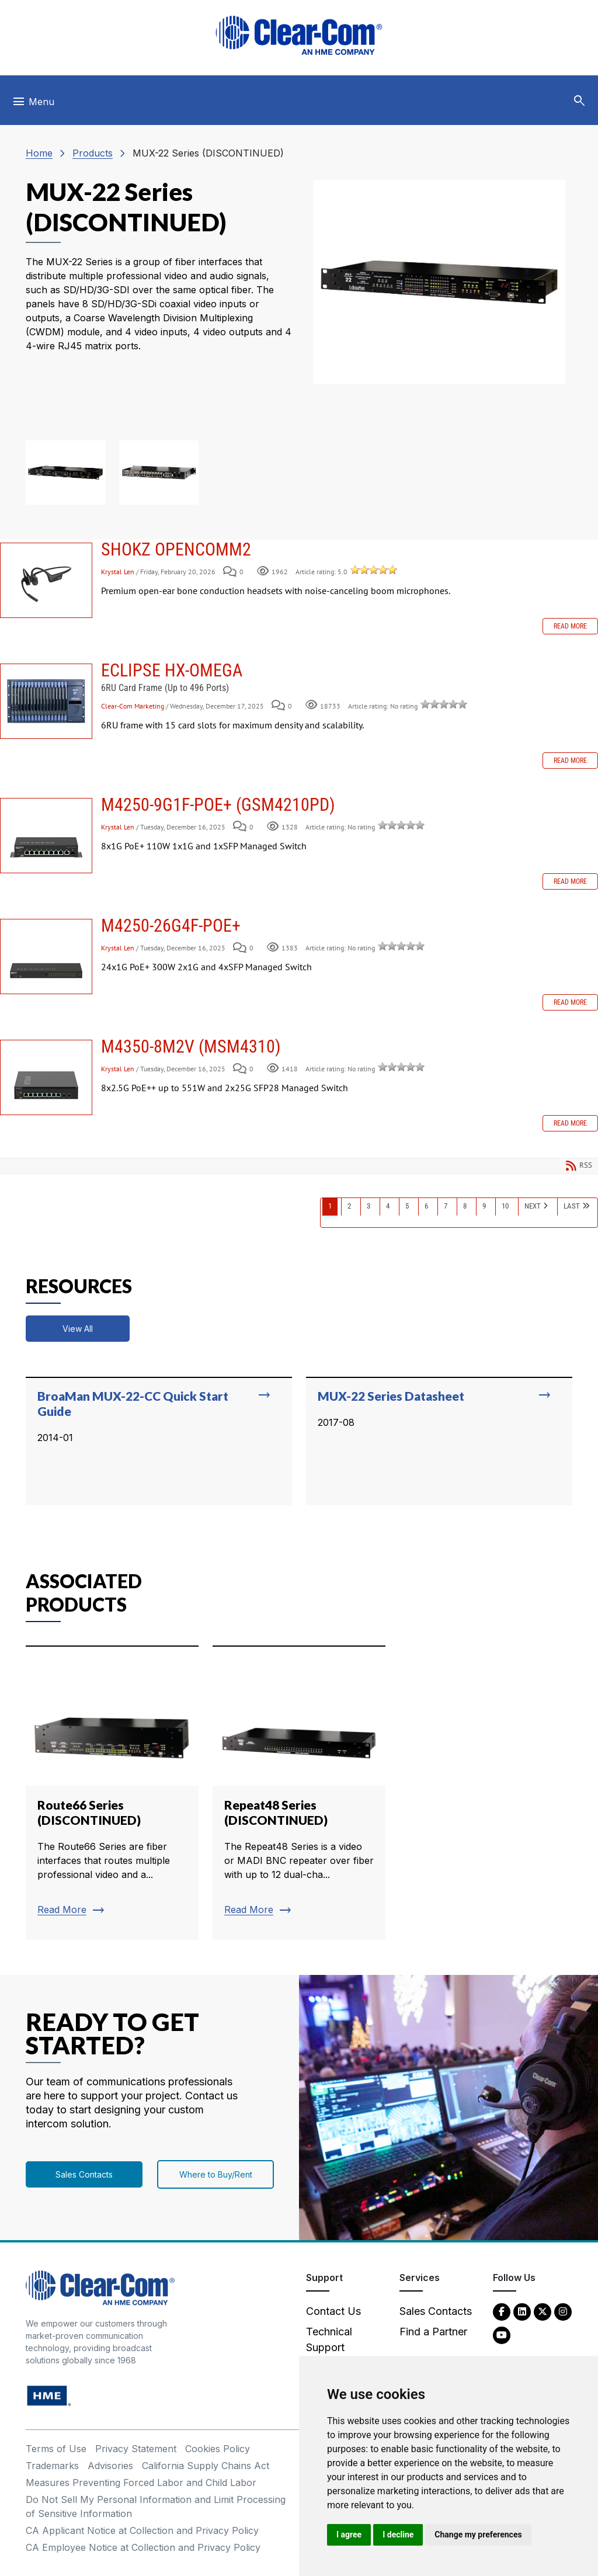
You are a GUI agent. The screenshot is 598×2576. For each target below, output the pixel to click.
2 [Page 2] (349, 1206)
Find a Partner (433, 2331)
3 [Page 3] (368, 1206)
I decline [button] (398, 2534)
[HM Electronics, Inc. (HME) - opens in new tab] (49, 2395)
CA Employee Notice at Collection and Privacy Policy (143, 2547)
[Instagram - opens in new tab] (563, 2311)
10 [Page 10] (505, 1206)
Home (39, 153)
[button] (579, 101)
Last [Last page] (572, 1206)
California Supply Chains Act (205, 2465)
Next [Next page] (532, 1206)
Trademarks (52, 2465)
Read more (570, 626)
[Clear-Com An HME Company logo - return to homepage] (100, 2287)
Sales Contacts (84, 2174)
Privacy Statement (135, 2449)
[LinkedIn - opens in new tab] (522, 2311)
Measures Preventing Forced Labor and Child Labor (141, 2482)
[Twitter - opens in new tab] (542, 2311)
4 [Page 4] (388, 1206)
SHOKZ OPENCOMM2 (46, 580)
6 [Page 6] (426, 1206)
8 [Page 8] (465, 1206)
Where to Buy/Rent (215, 2174)
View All (77, 1329)
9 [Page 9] (484, 1206)
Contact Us (333, 2311)
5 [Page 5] (407, 1206)
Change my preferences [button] (477, 2534)
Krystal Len (118, 571)
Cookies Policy (217, 2449)
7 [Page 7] (445, 1206)
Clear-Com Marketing (132, 706)
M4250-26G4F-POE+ (46, 956)
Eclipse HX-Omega (46, 701)
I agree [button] (348, 2534)
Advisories (110, 2465)
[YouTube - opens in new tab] (501, 2334)
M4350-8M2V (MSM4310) (46, 1077)
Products (92, 153)
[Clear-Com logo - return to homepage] (299, 35)
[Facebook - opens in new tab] (501, 2311)
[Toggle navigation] (33, 104)
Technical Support (329, 2339)
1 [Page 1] (330, 1206)
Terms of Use (56, 2449)
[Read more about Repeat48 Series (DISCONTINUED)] (299, 1792)
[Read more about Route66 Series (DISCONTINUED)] (112, 1792)
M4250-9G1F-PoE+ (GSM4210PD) (46, 836)
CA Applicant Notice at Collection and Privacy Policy (142, 2530)
